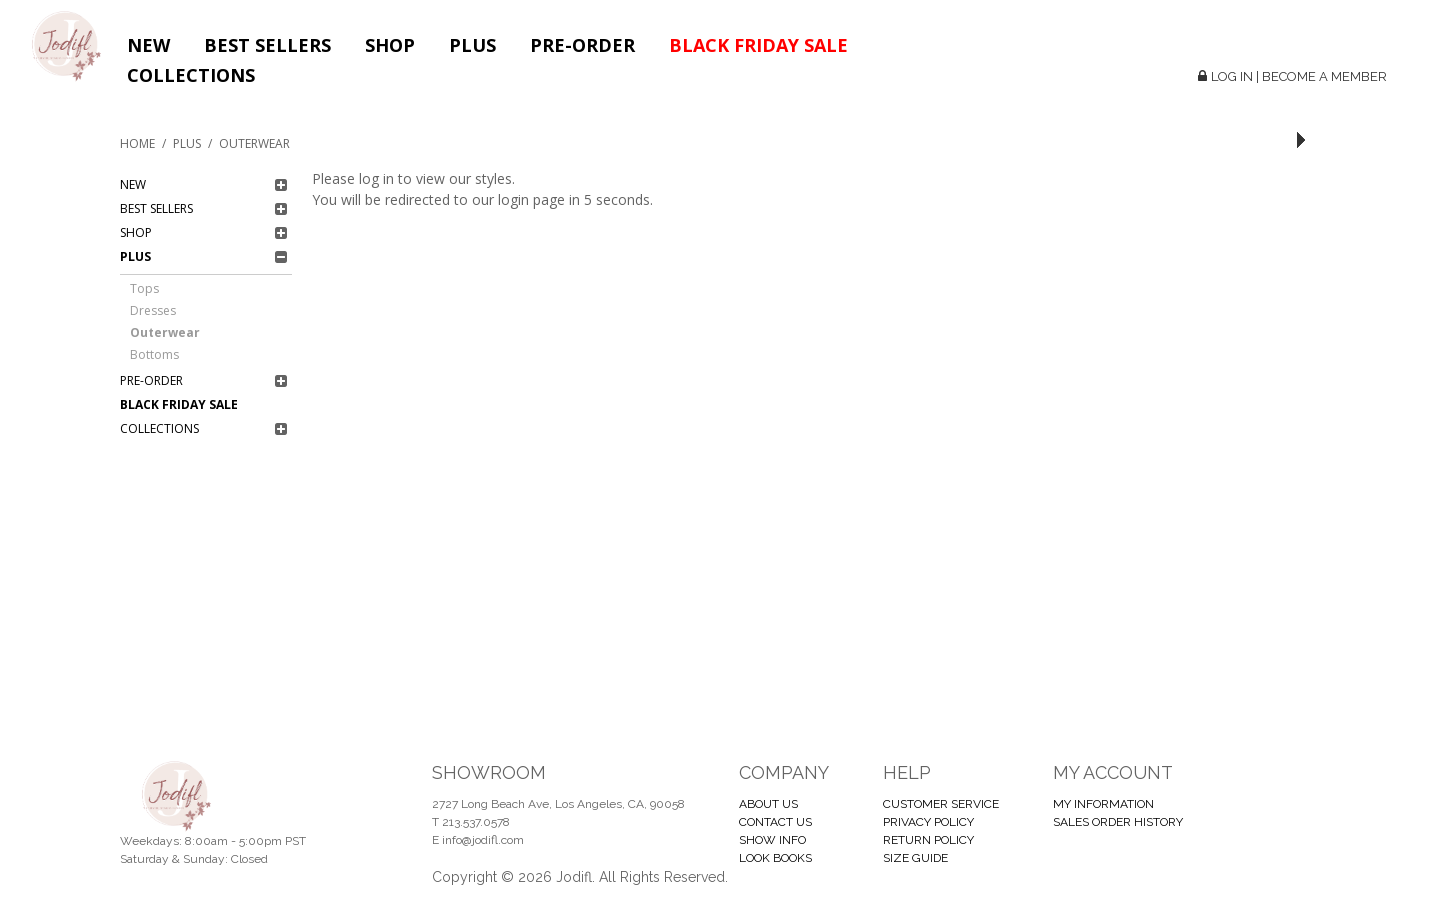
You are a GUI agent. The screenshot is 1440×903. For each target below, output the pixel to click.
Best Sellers (267, 45)
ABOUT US (768, 804)
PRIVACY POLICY (928, 822)
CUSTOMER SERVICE (941, 804)
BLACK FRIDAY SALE (758, 45)
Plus (472, 45)
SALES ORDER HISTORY (1118, 822)
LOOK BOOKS (775, 858)
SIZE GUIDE (915, 858)
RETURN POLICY (928, 840)
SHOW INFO (772, 840)
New (148, 45)
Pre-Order (582, 45)
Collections (191, 75)
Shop (390, 45)
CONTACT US (775, 822)
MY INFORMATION (1103, 804)
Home (137, 143)
